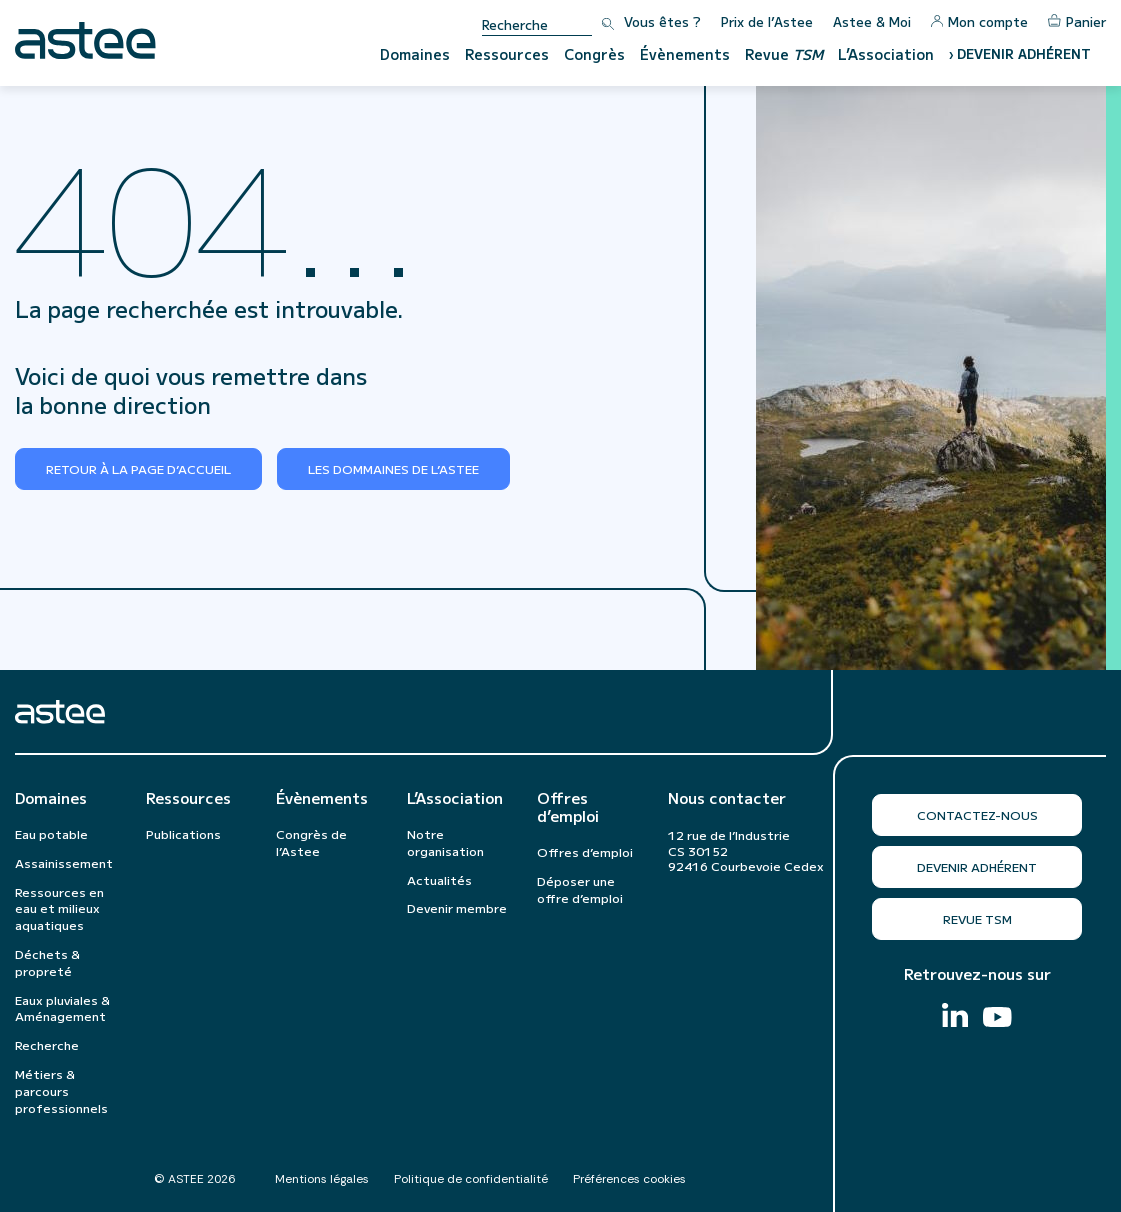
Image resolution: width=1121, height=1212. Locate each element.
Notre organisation (445, 842)
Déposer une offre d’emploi (580, 889)
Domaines (415, 54)
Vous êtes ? (662, 21)
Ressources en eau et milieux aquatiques (59, 908)
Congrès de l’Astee (311, 842)
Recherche (47, 1044)
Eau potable (51, 833)
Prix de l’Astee (767, 21)
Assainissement (64, 862)
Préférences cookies (629, 1179)
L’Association (886, 54)
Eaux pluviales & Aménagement (62, 1008)
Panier (1077, 21)
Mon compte (979, 21)
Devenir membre (457, 907)
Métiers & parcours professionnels (61, 1090)
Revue (784, 54)
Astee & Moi (872, 21)
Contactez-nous (977, 814)
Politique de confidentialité (471, 1179)
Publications (183, 833)
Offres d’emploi (568, 807)
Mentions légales (322, 1179)
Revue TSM (977, 918)
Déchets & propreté (47, 962)
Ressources (507, 54)
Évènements (685, 54)
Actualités (439, 879)
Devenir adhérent (977, 866)
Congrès (594, 54)
